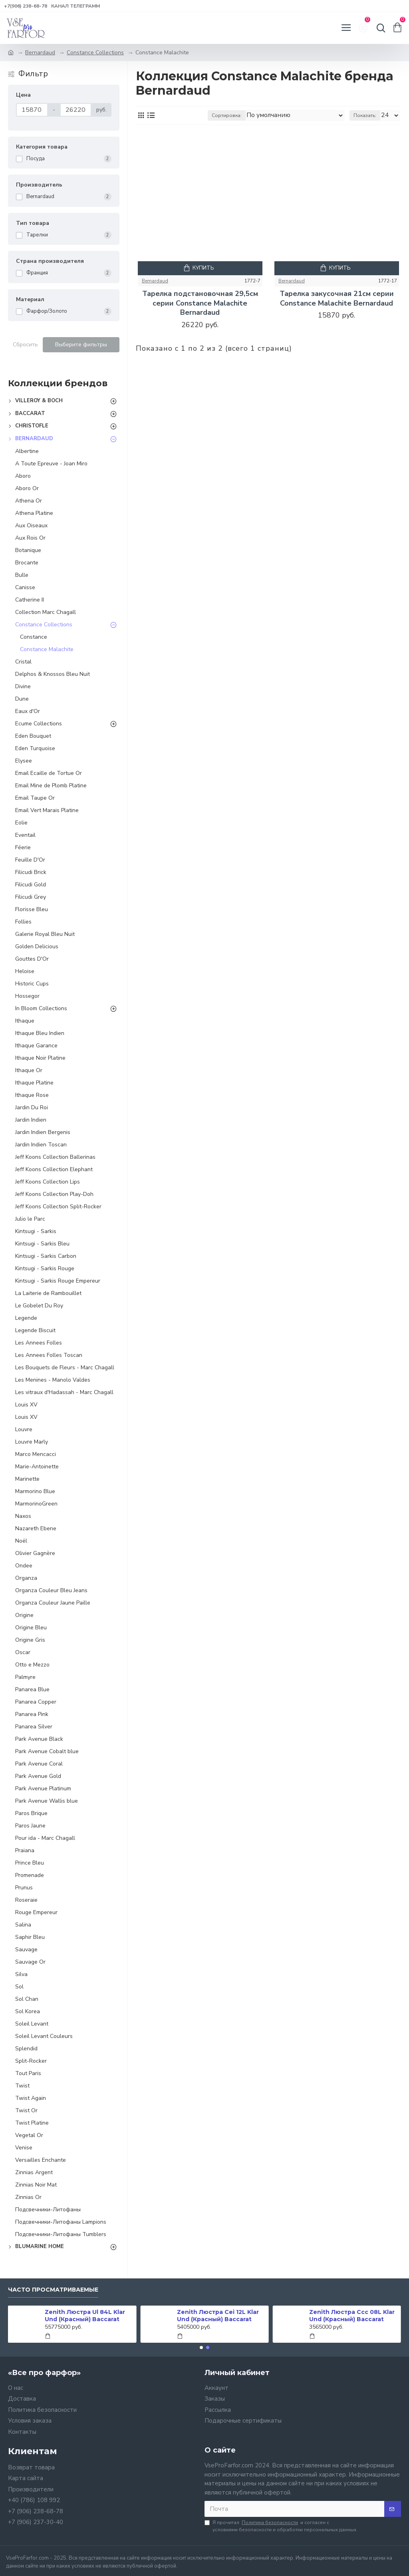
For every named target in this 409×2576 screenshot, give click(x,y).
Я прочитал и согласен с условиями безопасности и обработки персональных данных (280, 2526)
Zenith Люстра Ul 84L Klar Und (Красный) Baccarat (85, 2315)
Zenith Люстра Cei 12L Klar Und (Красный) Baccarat (218, 2315)
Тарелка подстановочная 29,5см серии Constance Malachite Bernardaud (200, 303)
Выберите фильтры (81, 344)
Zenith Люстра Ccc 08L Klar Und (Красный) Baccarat (352, 2315)
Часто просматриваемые (53, 2289)
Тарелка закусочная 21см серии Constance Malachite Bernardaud (337, 298)
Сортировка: (227, 115)
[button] (201, 2347)
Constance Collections (95, 52)
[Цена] (32, 110)
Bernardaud (40, 52)
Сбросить (25, 344)
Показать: (364, 115)
